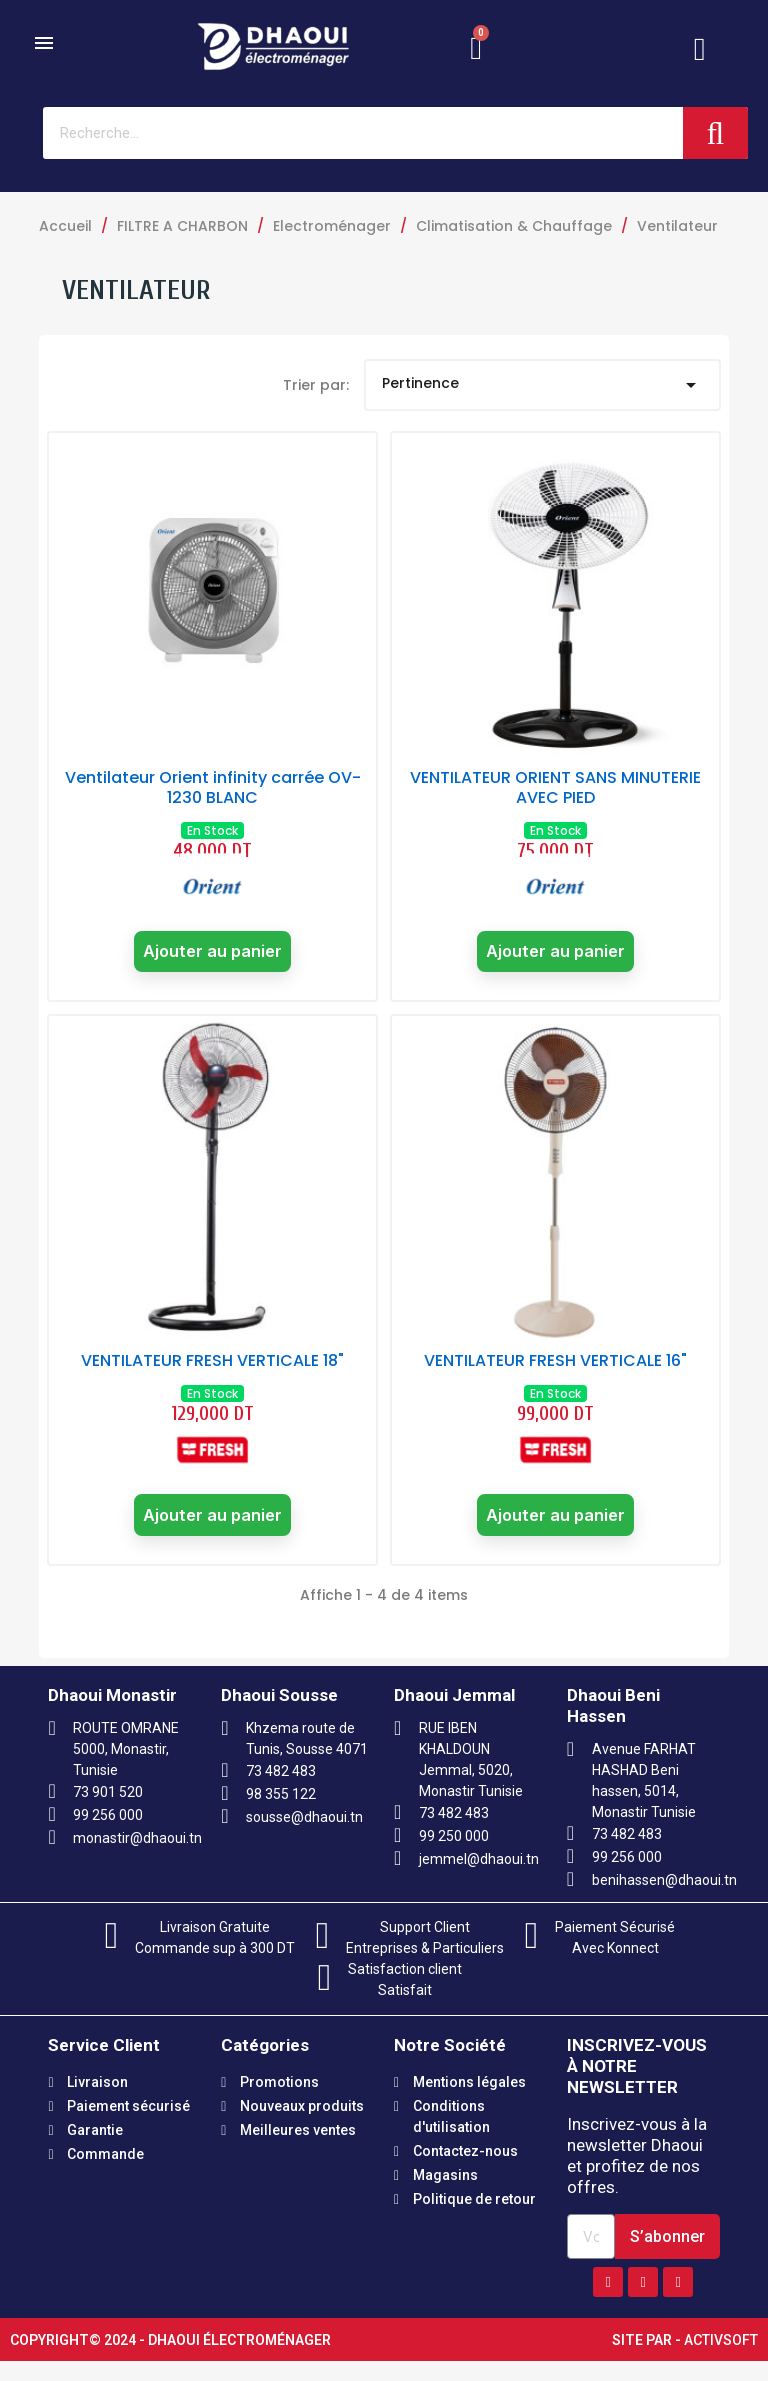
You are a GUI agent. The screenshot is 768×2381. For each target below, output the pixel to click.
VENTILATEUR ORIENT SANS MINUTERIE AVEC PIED (555, 787)
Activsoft (721, 2360)
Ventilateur (136, 290)
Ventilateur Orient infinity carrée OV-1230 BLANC (213, 787)
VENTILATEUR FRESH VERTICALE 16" (555, 1371)
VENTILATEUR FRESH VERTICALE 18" (212, 1371)
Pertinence (543, 385)
